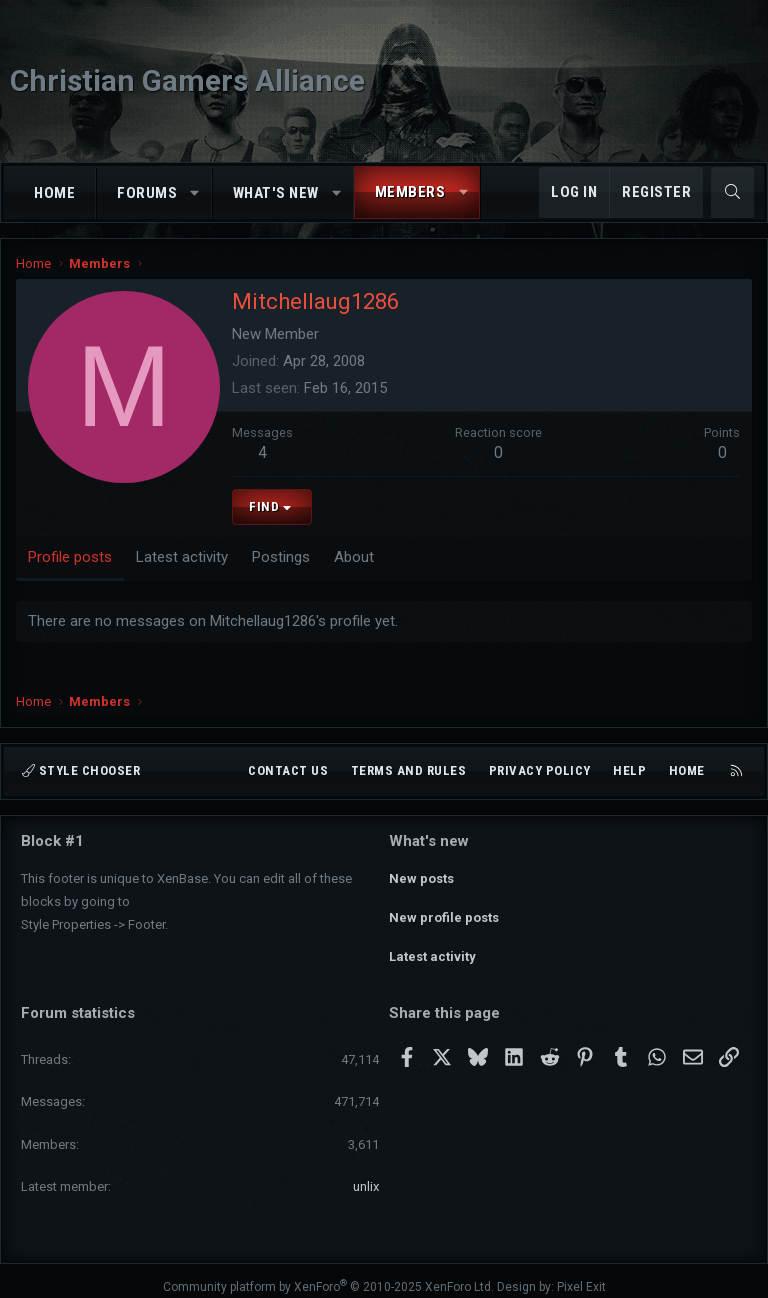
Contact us (288, 770)
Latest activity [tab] (182, 557)
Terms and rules (409, 770)
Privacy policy (540, 770)
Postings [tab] (281, 557)
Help (629, 770)
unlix (366, 1173)
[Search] (732, 192)
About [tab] (354, 557)
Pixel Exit (581, 1274)
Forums (147, 193)
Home (54, 193)
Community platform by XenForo (328, 1274)
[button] (195, 193)
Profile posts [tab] (70, 557)
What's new (276, 193)
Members (410, 192)
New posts (421, 875)
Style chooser (81, 770)
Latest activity (432, 947)
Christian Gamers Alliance (187, 80)
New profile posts (444, 911)
